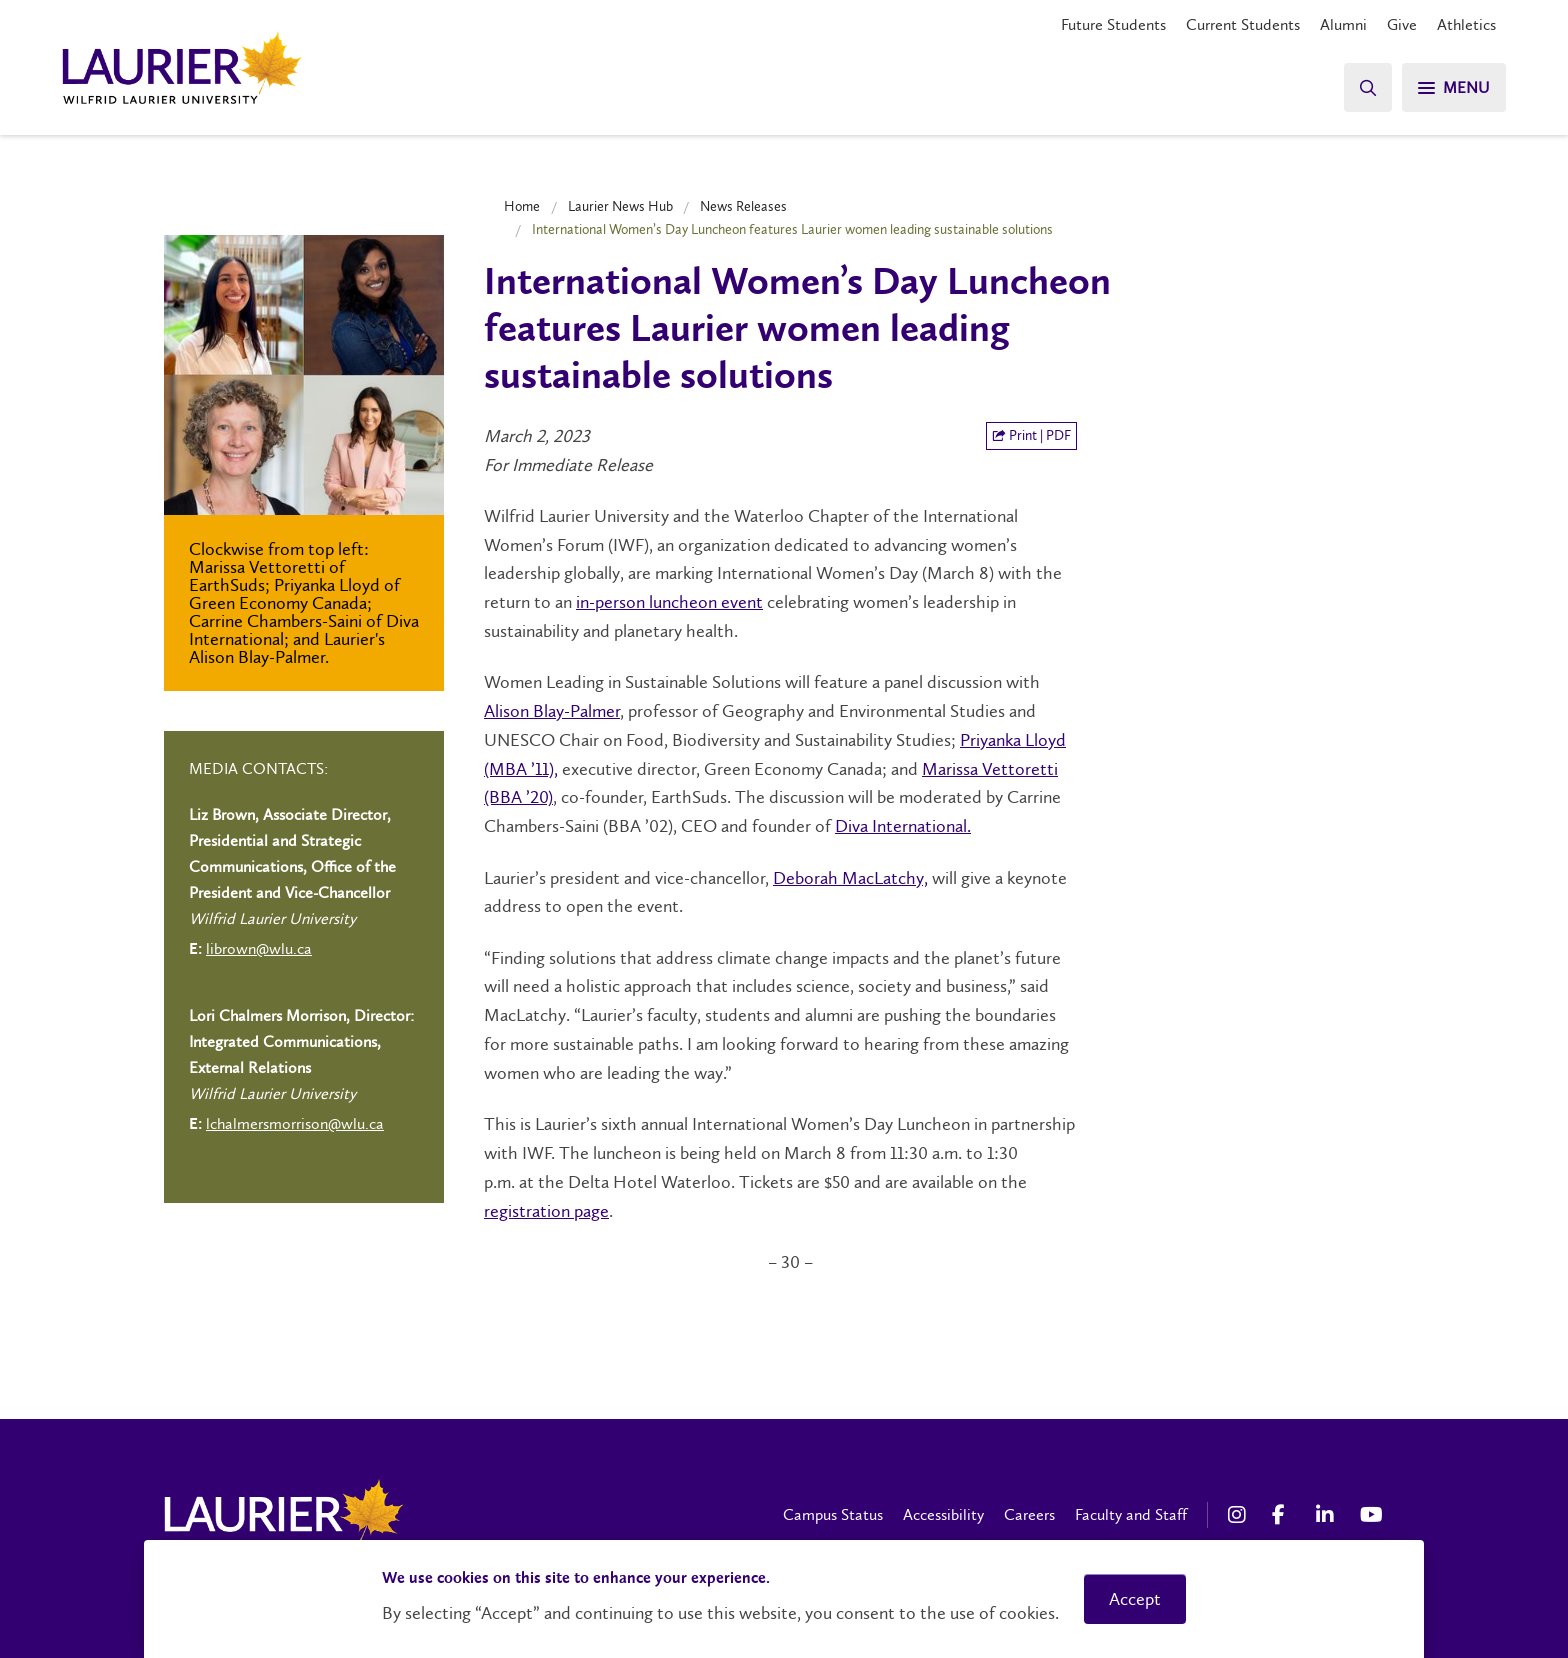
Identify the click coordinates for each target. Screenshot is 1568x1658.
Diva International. (903, 826)
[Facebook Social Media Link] (1284, 1515)
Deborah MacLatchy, (850, 878)
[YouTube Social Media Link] (1372, 1515)
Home (522, 206)
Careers (1029, 1514)
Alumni (1343, 24)
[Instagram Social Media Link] (1240, 1515)
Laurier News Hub (620, 206)
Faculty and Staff (1131, 1514)
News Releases (743, 206)
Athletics (1466, 24)
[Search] (1368, 87)
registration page (546, 1211)
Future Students (1113, 24)
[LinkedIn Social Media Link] (1328, 1515)
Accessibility (943, 1514)
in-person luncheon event (669, 602)
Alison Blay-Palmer (552, 711)
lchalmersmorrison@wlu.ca (295, 1123)
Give (1402, 24)
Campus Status (833, 1514)
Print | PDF (1031, 435)
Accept (1135, 1599)
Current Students (1243, 24)
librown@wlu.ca (259, 948)
